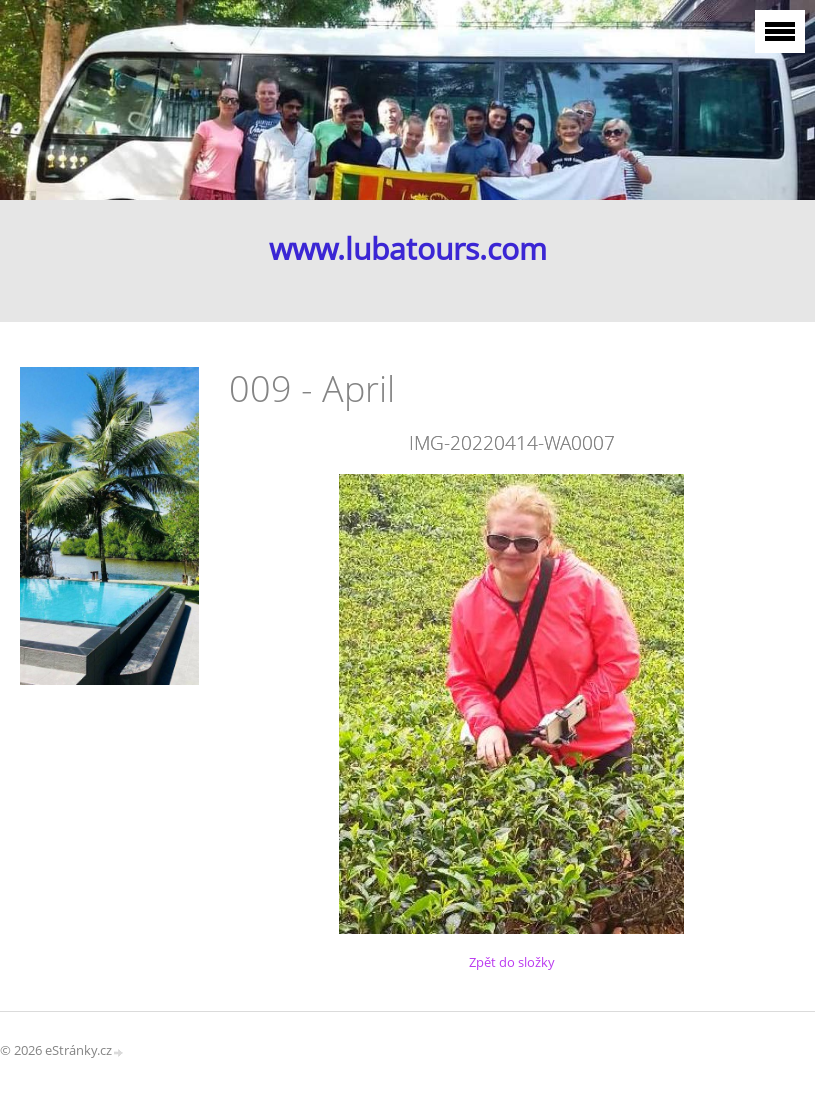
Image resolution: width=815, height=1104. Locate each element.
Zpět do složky (512, 962)
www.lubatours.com (408, 248)
